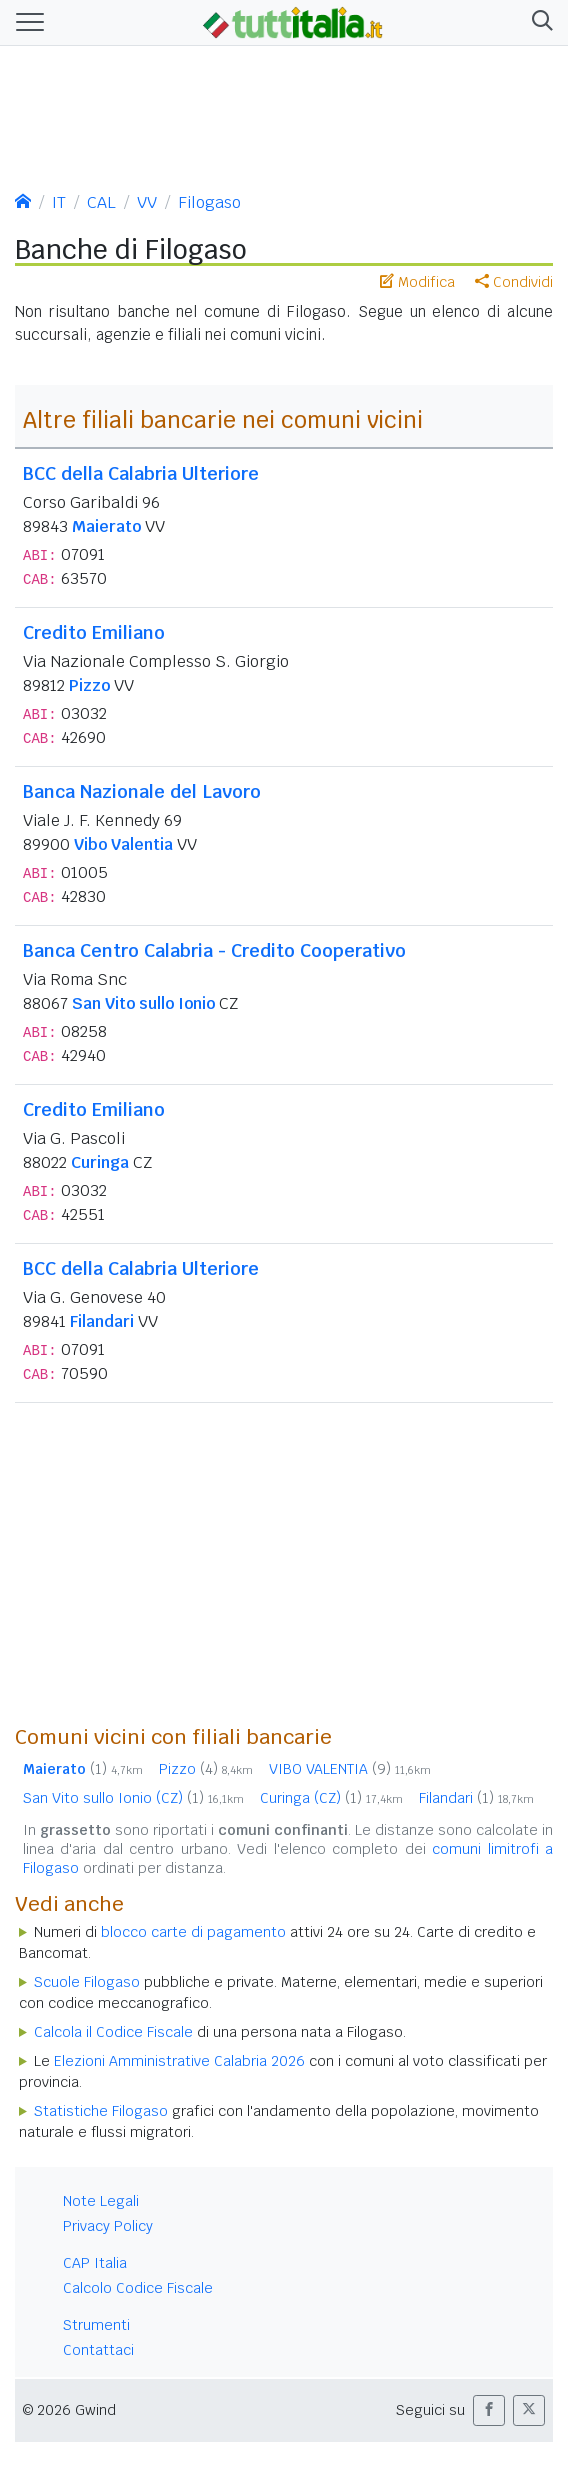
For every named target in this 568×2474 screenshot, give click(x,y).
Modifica (417, 282)
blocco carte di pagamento (193, 1932)
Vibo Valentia (123, 844)
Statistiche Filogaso (101, 2111)
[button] (538, 22)
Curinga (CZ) (331, 1798)
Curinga (100, 1162)
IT (59, 202)
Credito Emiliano (94, 632)
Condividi (514, 282)
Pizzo (89, 685)
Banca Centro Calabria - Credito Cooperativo (214, 950)
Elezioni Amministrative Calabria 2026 (179, 2061)
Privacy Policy (108, 2226)
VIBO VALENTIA (350, 1769)
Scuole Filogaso (87, 1982)
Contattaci (98, 2350)
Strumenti (96, 2325)
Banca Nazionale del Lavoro (142, 791)
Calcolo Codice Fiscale (138, 2288)
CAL (101, 202)
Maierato (106, 526)
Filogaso (209, 202)
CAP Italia (95, 2263)
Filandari (102, 1321)
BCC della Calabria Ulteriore (141, 473)
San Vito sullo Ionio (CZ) (133, 1798)
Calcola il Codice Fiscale (113, 2032)
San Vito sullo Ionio (143, 1003)
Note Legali (101, 2201)
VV (147, 202)
